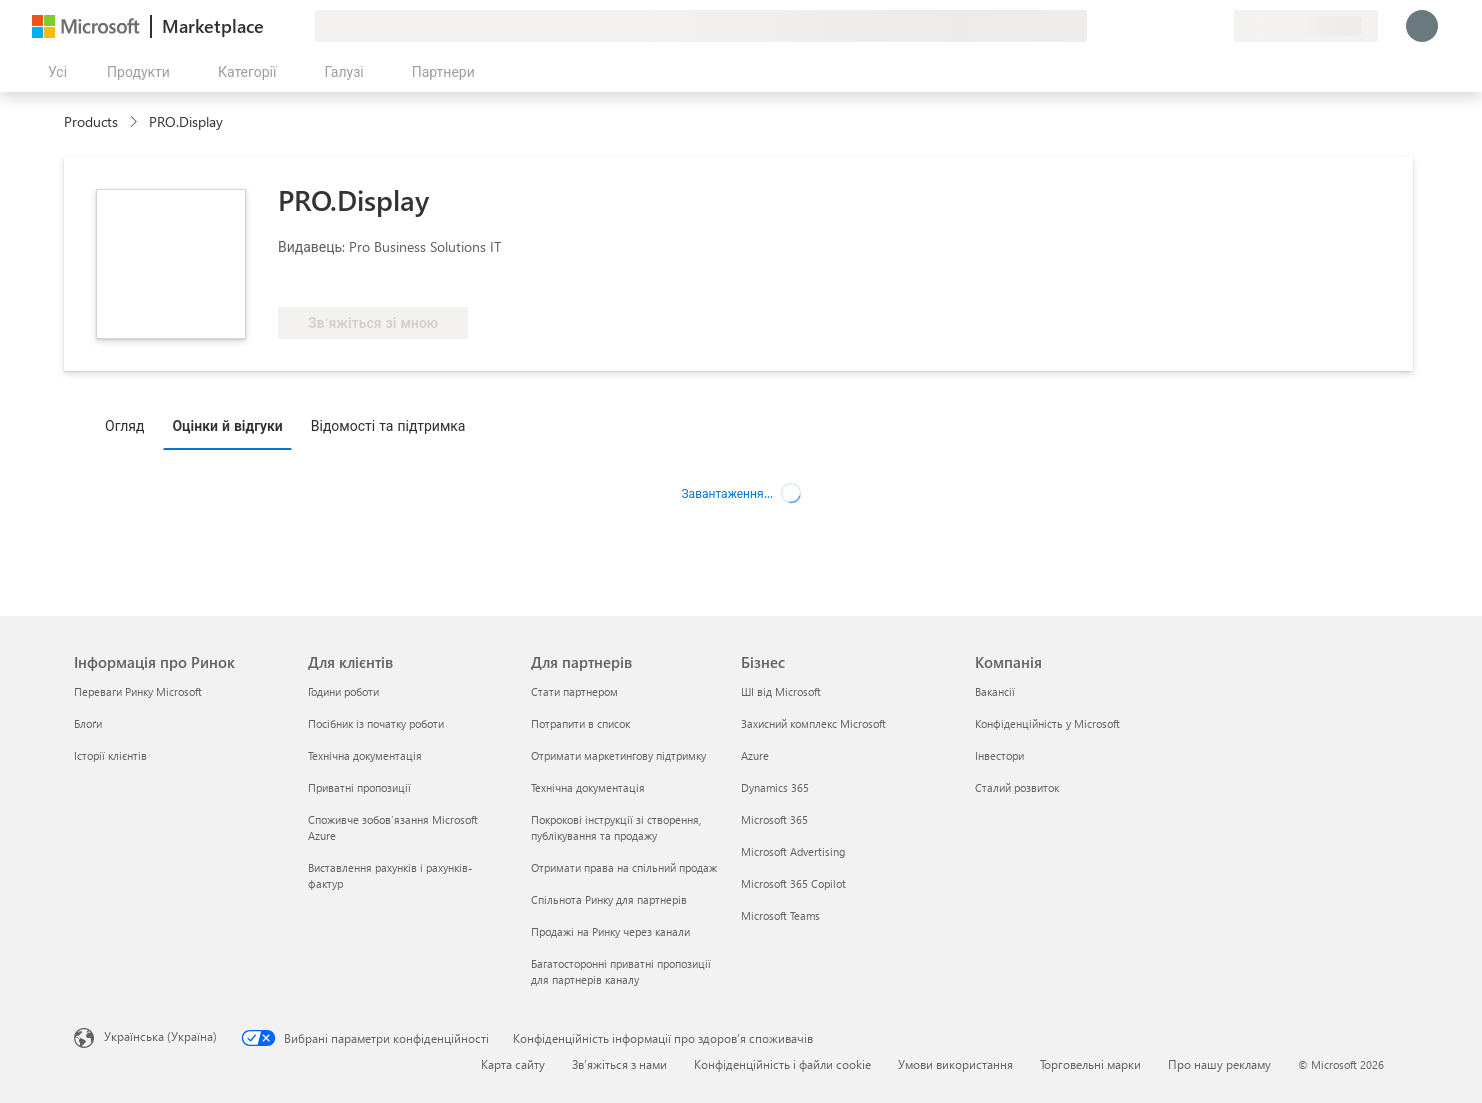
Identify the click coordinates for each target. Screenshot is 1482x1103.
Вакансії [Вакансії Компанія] (995, 691)
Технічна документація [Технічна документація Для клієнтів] (365, 755)
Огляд (124, 425)
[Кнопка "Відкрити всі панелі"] (53, 72)
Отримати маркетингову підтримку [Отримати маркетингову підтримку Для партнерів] (618, 755)
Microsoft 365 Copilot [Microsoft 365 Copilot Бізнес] (793, 883)
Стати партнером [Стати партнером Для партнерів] (574, 691)
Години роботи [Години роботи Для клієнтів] (343, 691)
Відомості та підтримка (388, 425)
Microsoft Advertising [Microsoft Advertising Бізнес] (793, 851)
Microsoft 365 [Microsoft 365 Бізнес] (774, 819)
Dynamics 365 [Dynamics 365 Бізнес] (775, 787)
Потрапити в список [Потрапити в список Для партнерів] (580, 723)
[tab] (129, 425)
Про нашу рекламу (1219, 1064)
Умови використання (955, 1064)
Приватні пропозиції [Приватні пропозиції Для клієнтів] (359, 787)
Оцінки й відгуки (227, 425)
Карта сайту (513, 1064)
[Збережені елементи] (1194, 26)
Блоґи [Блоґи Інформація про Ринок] (88, 723)
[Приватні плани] (1218, 26)
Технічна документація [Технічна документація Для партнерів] (588, 787)
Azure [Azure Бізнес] (755, 755)
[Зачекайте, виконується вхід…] (1422, 26)
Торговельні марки (1090, 1064)
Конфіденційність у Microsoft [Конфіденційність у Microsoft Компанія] (1047, 723)
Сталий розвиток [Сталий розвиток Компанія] (1017, 787)
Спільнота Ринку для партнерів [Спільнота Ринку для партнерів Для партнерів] (609, 899)
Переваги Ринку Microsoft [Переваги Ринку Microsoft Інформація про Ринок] (138, 691)
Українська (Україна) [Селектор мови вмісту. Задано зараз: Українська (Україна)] (160, 1036)
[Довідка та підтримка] (1170, 26)
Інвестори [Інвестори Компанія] (999, 755)
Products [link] (91, 121)
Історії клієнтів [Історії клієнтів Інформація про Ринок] (110, 755)
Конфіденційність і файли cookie (782, 1064)
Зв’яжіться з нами (619, 1064)
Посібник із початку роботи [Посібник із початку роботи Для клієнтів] (376, 723)
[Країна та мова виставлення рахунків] (1306, 26)
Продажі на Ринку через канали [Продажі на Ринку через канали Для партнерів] (610, 931)
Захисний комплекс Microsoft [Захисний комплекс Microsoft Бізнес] (813, 723)
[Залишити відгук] (1146, 26)
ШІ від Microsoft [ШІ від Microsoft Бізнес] (781, 691)
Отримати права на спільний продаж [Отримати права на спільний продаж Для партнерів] (624, 867)
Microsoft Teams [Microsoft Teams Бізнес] (780, 915)
